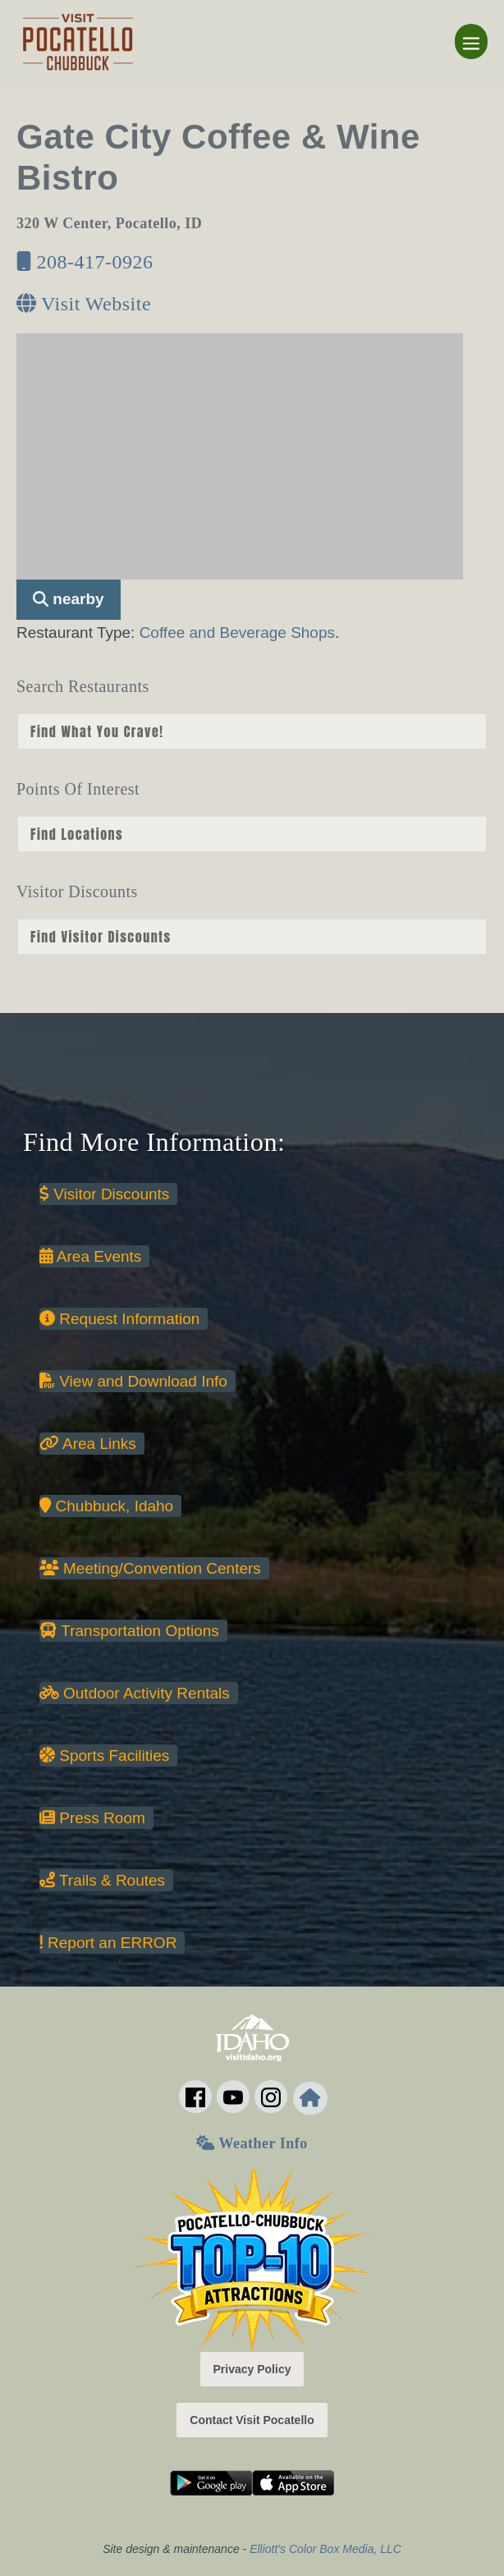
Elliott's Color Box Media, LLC (325, 2548)
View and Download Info (133, 1381)
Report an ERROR (107, 1942)
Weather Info (251, 2143)
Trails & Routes (102, 1880)
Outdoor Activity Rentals (134, 1693)
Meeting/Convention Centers (150, 1568)
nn (252, 731)
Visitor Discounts (104, 1194)
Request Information (119, 1318)
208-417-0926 (84, 262)
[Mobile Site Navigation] (471, 41)
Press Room (92, 1818)
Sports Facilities (104, 1755)
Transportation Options (129, 1630)
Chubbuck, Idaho (106, 1506)
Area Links (87, 1443)
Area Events (90, 1256)
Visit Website (83, 303)
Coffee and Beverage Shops (237, 632)
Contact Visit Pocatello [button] (252, 2420)
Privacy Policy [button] (252, 2369)
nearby (68, 598)
